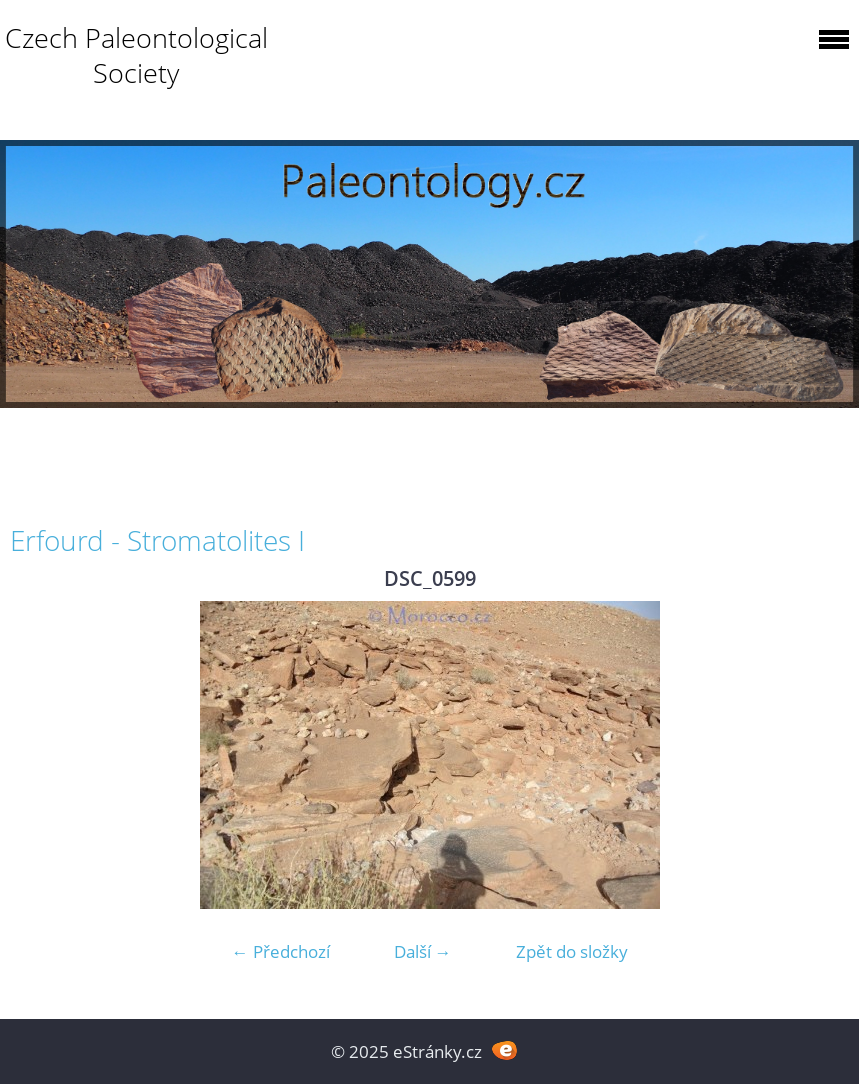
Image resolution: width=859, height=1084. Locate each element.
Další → (423, 951)
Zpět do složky (572, 951)
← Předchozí (281, 951)
